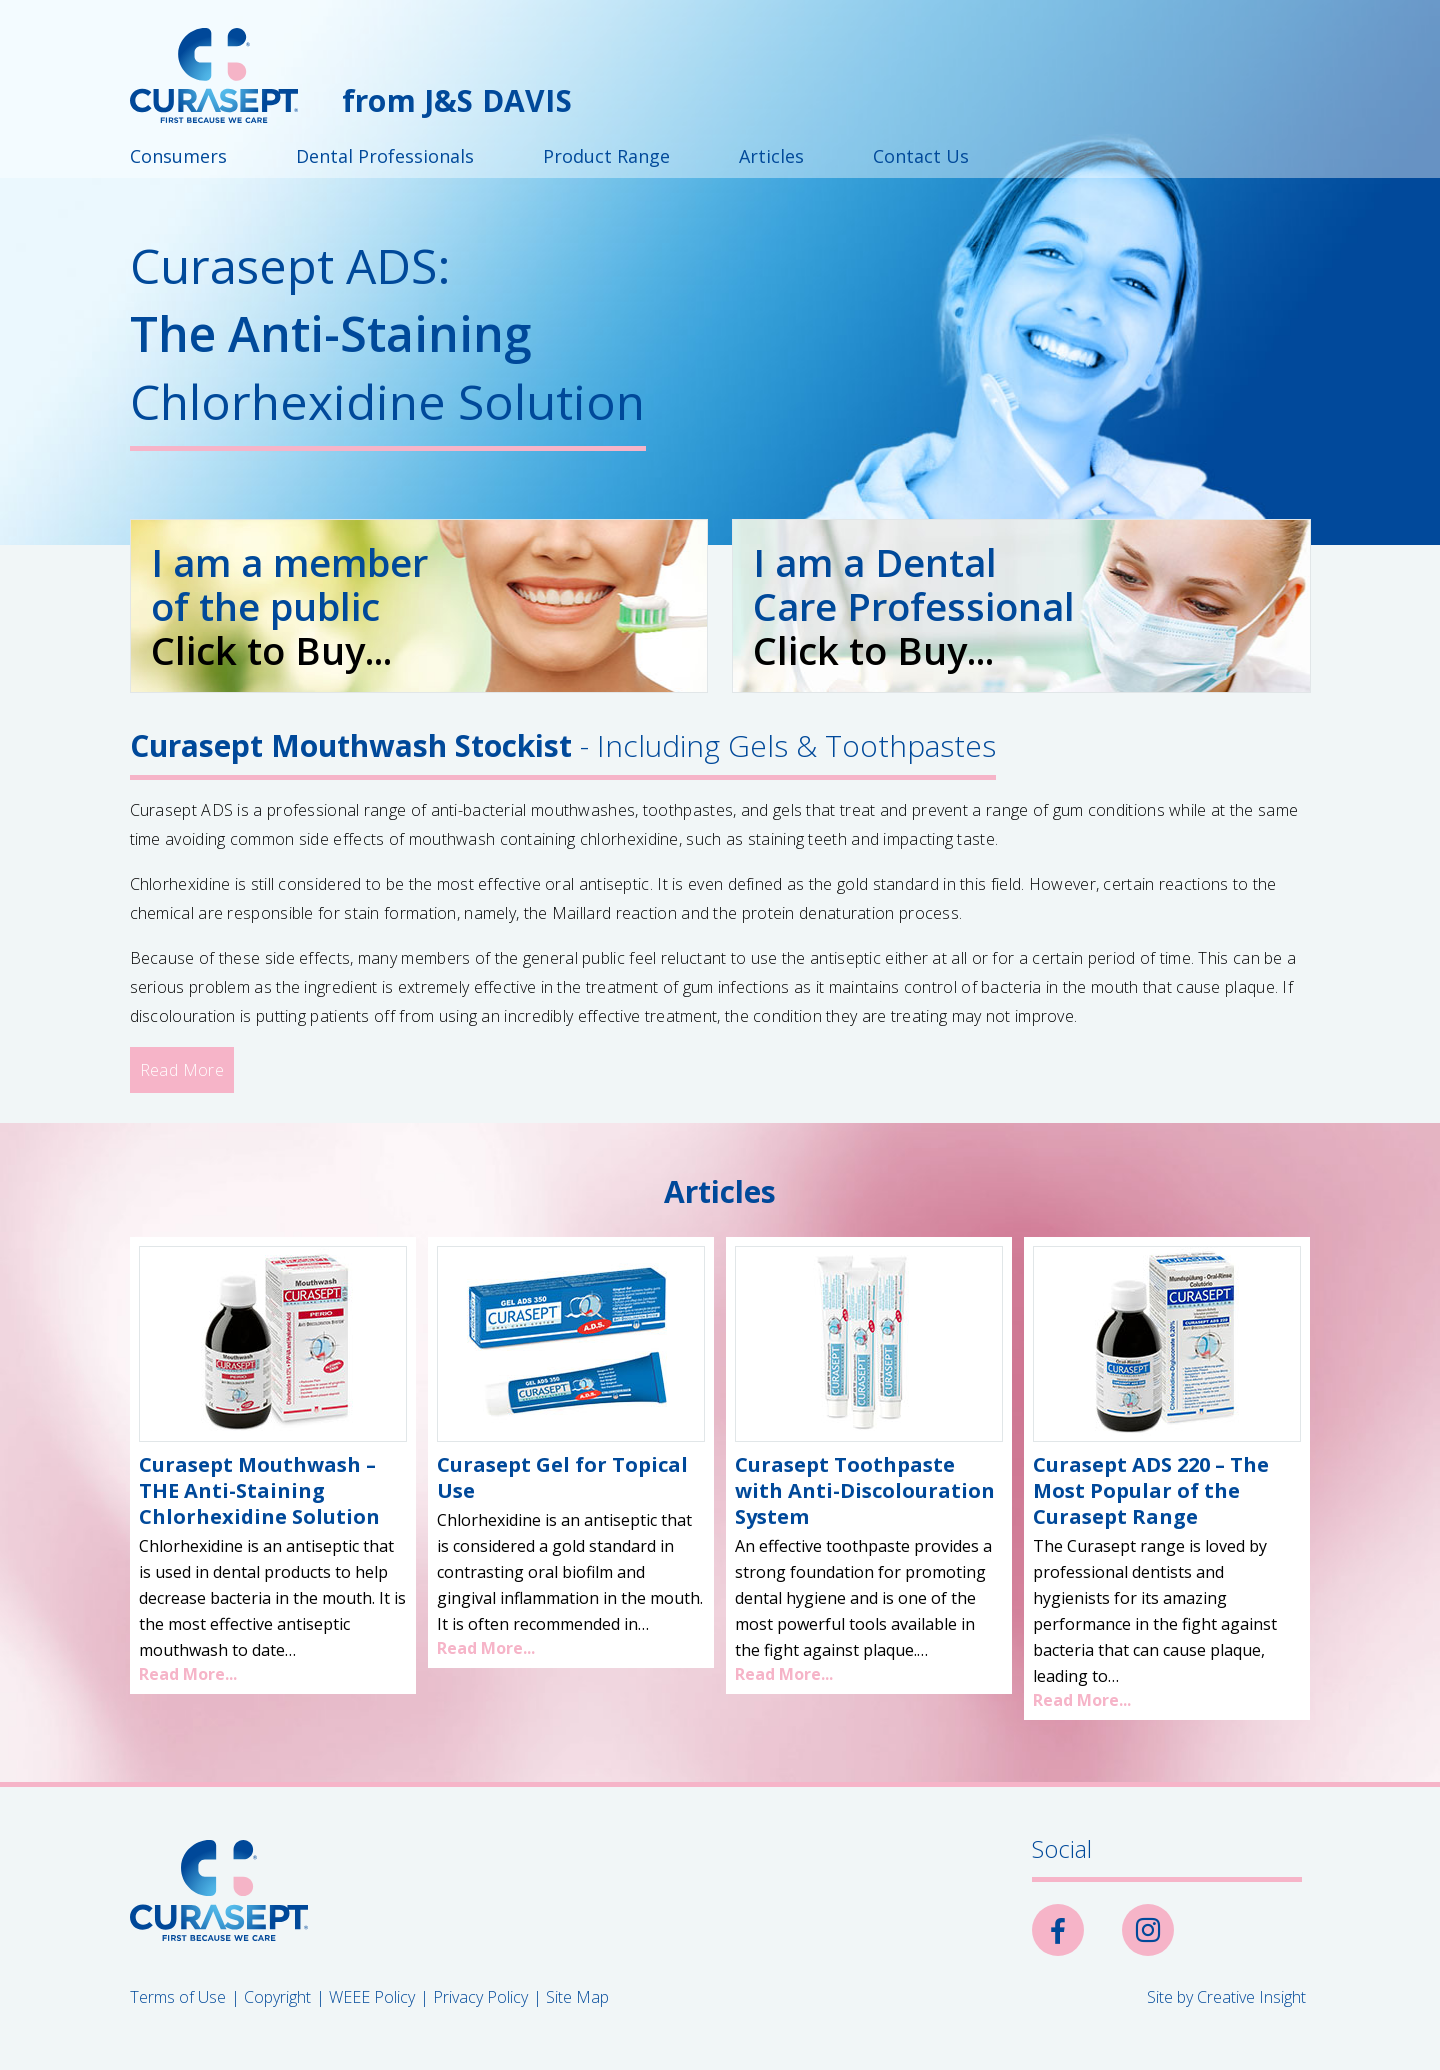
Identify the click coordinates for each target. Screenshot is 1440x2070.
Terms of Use (178, 1997)
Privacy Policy (480, 1997)
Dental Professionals (385, 156)
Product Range (606, 156)
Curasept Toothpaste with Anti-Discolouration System (865, 1490)
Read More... (188, 1674)
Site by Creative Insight (1226, 1997)
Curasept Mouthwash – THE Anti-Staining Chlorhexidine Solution (259, 1490)
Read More (182, 1070)
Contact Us (921, 156)
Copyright (277, 1997)
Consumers (178, 156)
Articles (771, 156)
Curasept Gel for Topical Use (562, 1477)
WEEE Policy (372, 1997)
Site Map (577, 1997)
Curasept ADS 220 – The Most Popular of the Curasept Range (1151, 1490)
